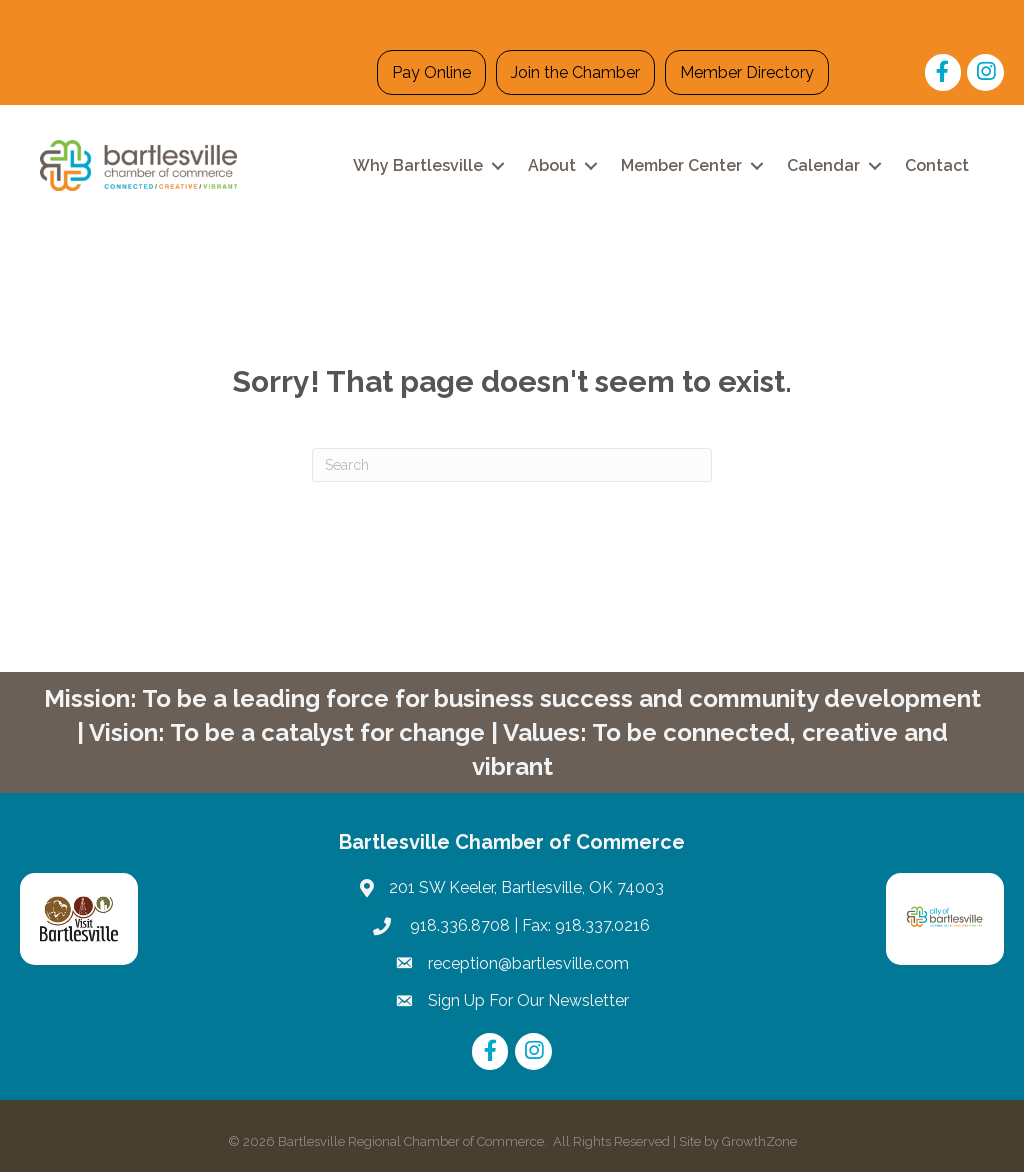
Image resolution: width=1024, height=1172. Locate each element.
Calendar (823, 165)
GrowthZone (759, 1141)
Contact (937, 165)
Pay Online (431, 72)
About (552, 165)
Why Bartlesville (418, 165)
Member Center (681, 165)
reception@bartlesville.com (528, 963)
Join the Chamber (575, 72)
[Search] (512, 465)
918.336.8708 (458, 925)
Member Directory (747, 72)
